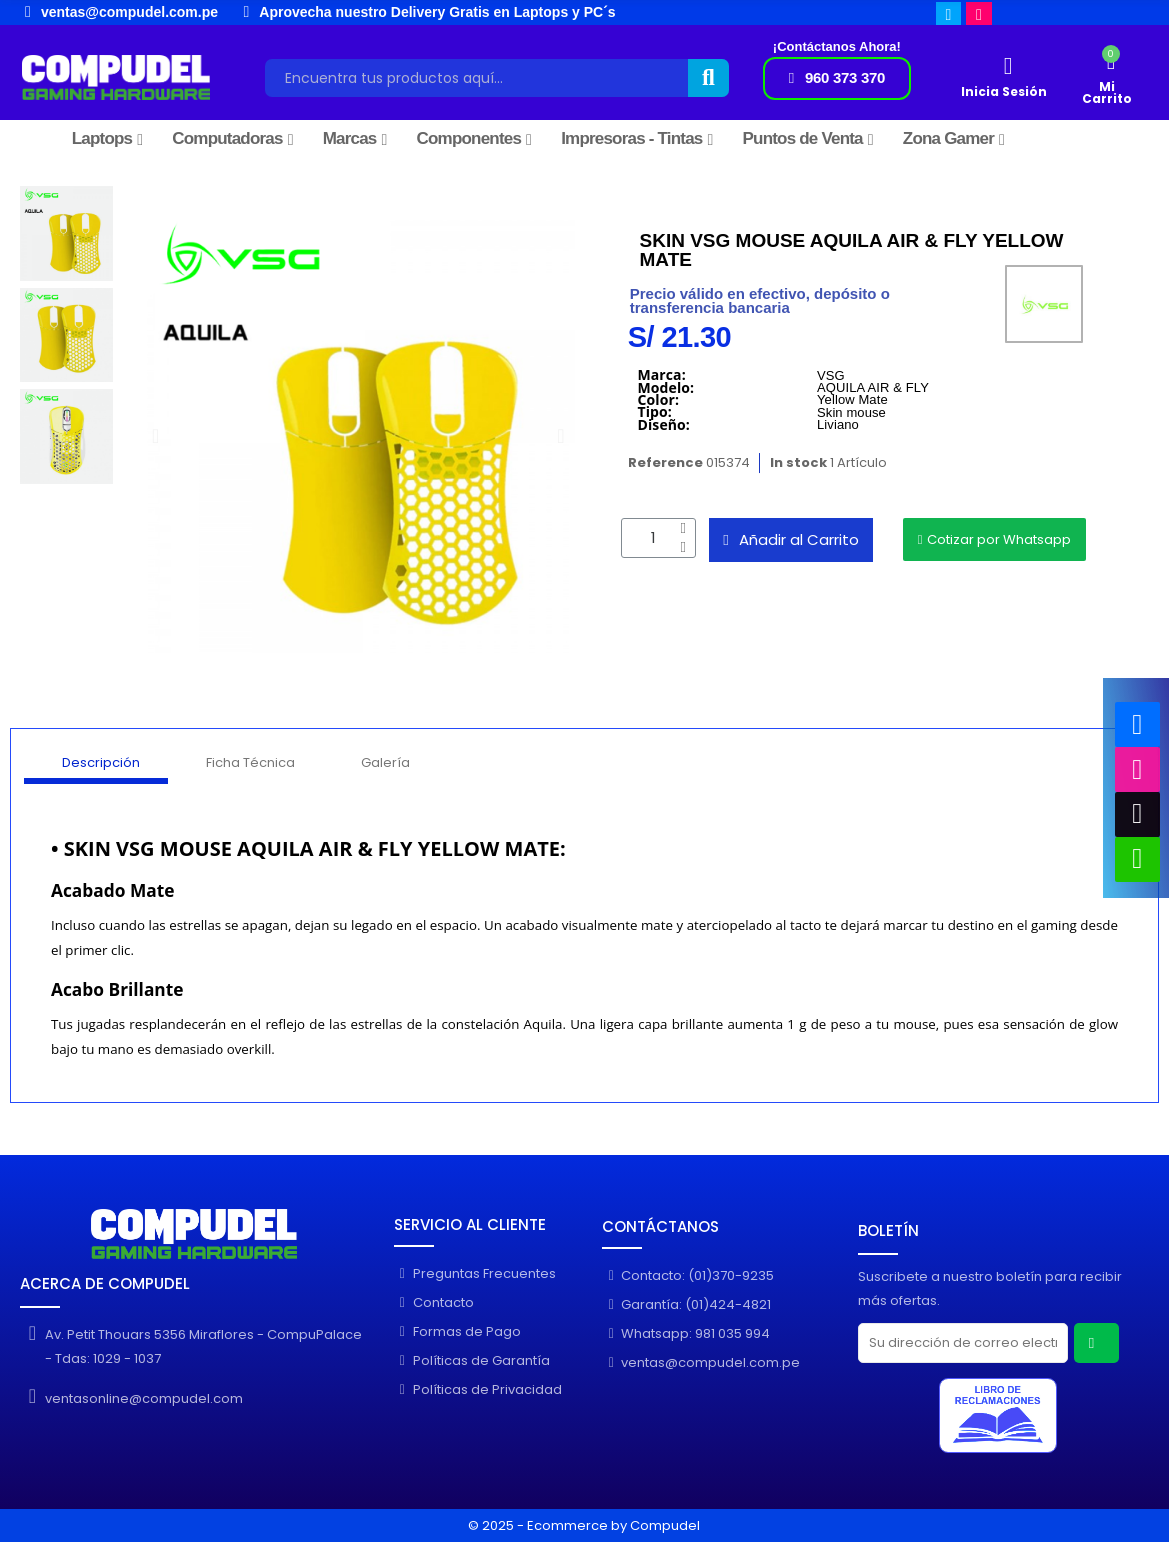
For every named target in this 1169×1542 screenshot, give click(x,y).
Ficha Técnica (250, 762)
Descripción (101, 762)
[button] (837, 78)
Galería (385, 762)
